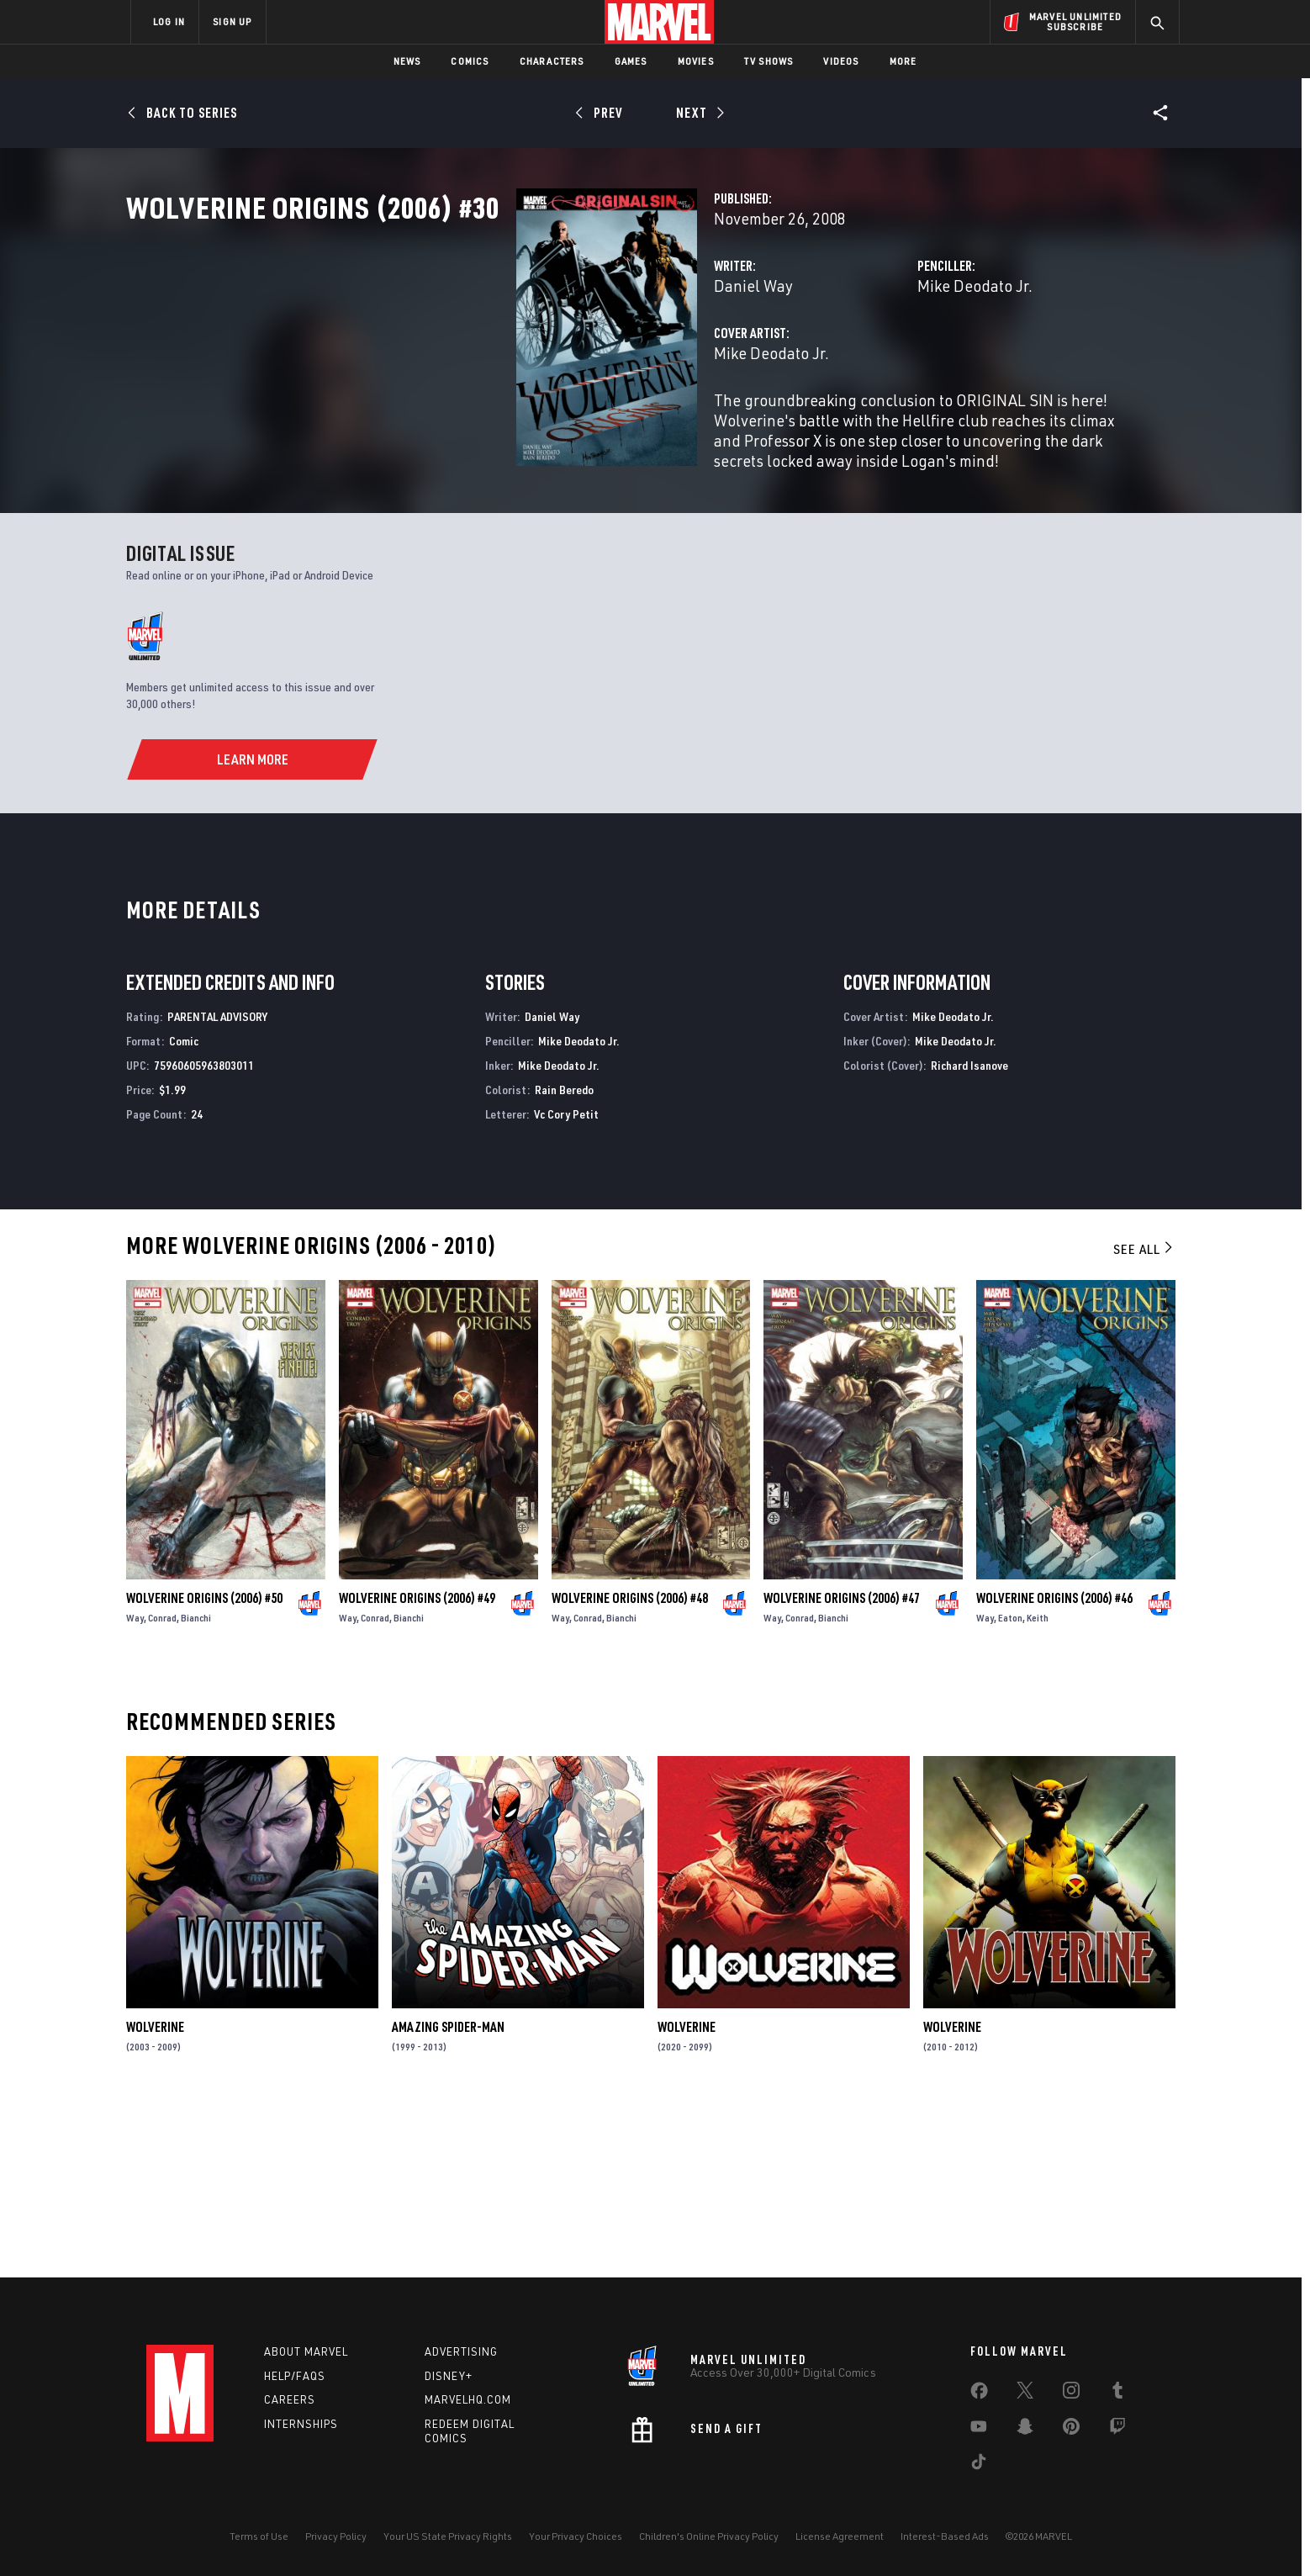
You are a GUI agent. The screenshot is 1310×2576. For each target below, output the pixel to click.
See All (1144, 1419)
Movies (696, 61)
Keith (1038, 1787)
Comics (470, 61)
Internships (301, 2424)
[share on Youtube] (978, 2429)
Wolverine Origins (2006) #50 (204, 1767)
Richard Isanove (969, 1235)
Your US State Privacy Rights (447, 2536)
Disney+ (449, 2376)
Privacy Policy (336, 2536)
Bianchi (196, 1787)
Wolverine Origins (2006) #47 (841, 1767)
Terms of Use (259, 2536)
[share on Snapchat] (1025, 2429)
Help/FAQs (294, 2376)
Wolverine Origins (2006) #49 (417, 1767)
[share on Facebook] (979, 2394)
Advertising (461, 2351)
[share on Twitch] (1117, 2429)
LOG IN (169, 21)
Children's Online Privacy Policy (709, 2536)
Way (135, 1787)
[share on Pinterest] (1071, 2429)
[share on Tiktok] (978, 2465)
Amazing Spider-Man (448, 2197)
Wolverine (155, 2197)
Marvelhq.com (468, 2400)
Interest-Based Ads (945, 2536)
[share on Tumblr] (1117, 2393)
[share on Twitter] (1025, 2393)
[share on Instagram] (1071, 2393)
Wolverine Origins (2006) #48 (630, 1767)
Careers (289, 2400)
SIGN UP (232, 21)
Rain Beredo (564, 1259)
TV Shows (769, 61)
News (407, 61)
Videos (840, 61)
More (903, 61)
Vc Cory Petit (566, 1284)
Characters (552, 61)
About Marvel (306, 2351)
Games (631, 61)
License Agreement (839, 2536)
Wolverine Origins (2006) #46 (1054, 1767)
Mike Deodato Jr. (838, 359)
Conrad (162, 1787)
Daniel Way (480, 359)
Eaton (1010, 1787)
